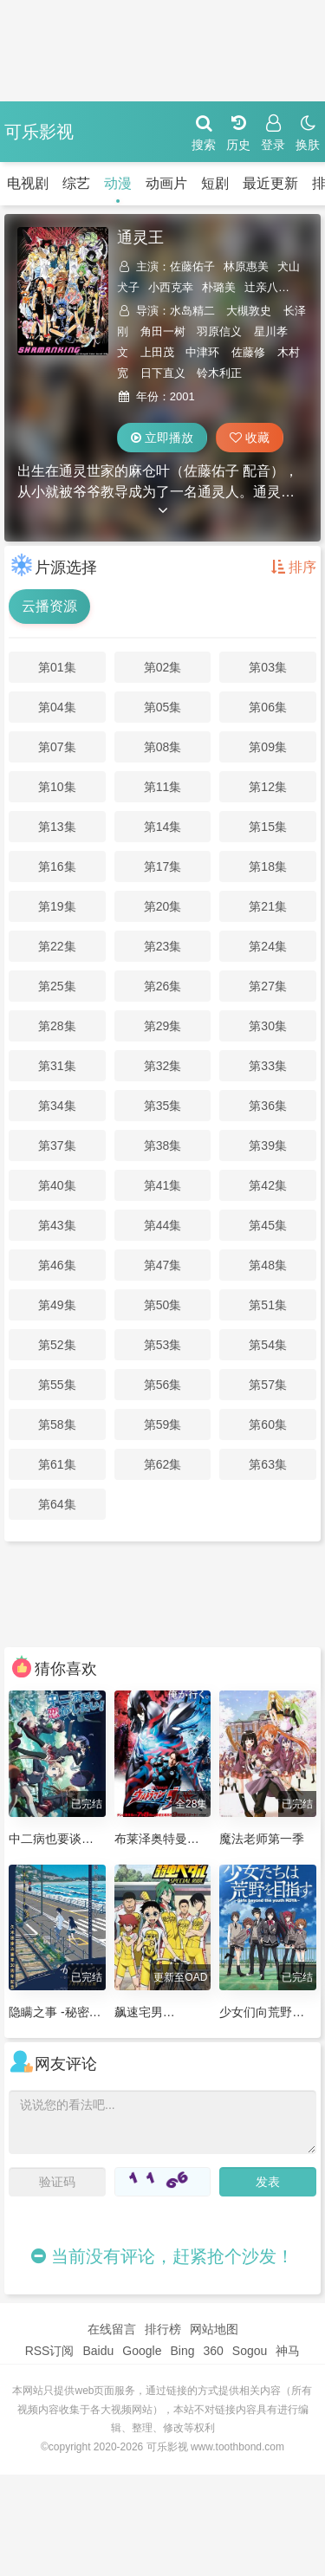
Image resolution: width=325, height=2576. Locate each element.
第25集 (57, 986)
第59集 (163, 1424)
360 (213, 2351)
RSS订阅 (50, 2351)
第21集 (268, 906)
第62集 (163, 1464)
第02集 (163, 667)
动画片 (138, 183)
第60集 (268, 1424)
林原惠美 (246, 266)
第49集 (57, 1305)
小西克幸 (170, 287)
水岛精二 (192, 310)
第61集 (57, 1464)
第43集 (57, 1225)
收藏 (250, 437)
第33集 (268, 1066)
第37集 (57, 1145)
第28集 (57, 1026)
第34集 (57, 1106)
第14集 (163, 827)
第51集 (268, 1305)
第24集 (268, 946)
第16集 (57, 866)
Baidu (98, 2351)
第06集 (268, 707)
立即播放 (162, 437)
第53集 (163, 1345)
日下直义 (162, 373)
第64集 (57, 1504)
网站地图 (214, 2329)
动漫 (90, 183)
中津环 (202, 352)
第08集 (163, 747)
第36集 (268, 1106)
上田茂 (157, 352)
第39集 (268, 1145)
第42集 (268, 1185)
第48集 (268, 1265)
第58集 (57, 1424)
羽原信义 (219, 331)
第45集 (268, 1225)
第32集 (163, 1066)
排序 (293, 567)
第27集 (268, 986)
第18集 (268, 866)
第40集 (57, 1185)
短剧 (187, 183)
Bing (182, 2351)
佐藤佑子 (192, 266)
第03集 (268, 667)
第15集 (268, 827)
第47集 (163, 1265)
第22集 (57, 946)
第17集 (163, 866)
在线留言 (112, 2329)
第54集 (268, 1345)
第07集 (57, 747)
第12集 (268, 787)
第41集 (163, 1185)
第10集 (57, 787)
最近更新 (242, 183)
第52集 (57, 1345)
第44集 (163, 1225)
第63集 (268, 1464)
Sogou (249, 2351)
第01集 (57, 667)
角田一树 (162, 331)
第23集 (163, 946)
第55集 (57, 1385)
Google (141, 2351)
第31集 (57, 1066)
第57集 (268, 1385)
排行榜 (163, 2329)
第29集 (163, 1026)
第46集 (57, 1265)
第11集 (163, 787)
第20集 (163, 906)
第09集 (268, 747)
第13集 (57, 827)
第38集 (163, 1145)
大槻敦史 (248, 310)
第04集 (57, 707)
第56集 (163, 1385)
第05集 (163, 707)
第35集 (163, 1106)
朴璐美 (219, 287)
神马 (288, 2351)
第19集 (57, 906)
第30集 (268, 1026)
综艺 (48, 183)
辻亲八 (261, 287)
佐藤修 (248, 352)
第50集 (163, 1305)
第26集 (163, 986)
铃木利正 (219, 373)
